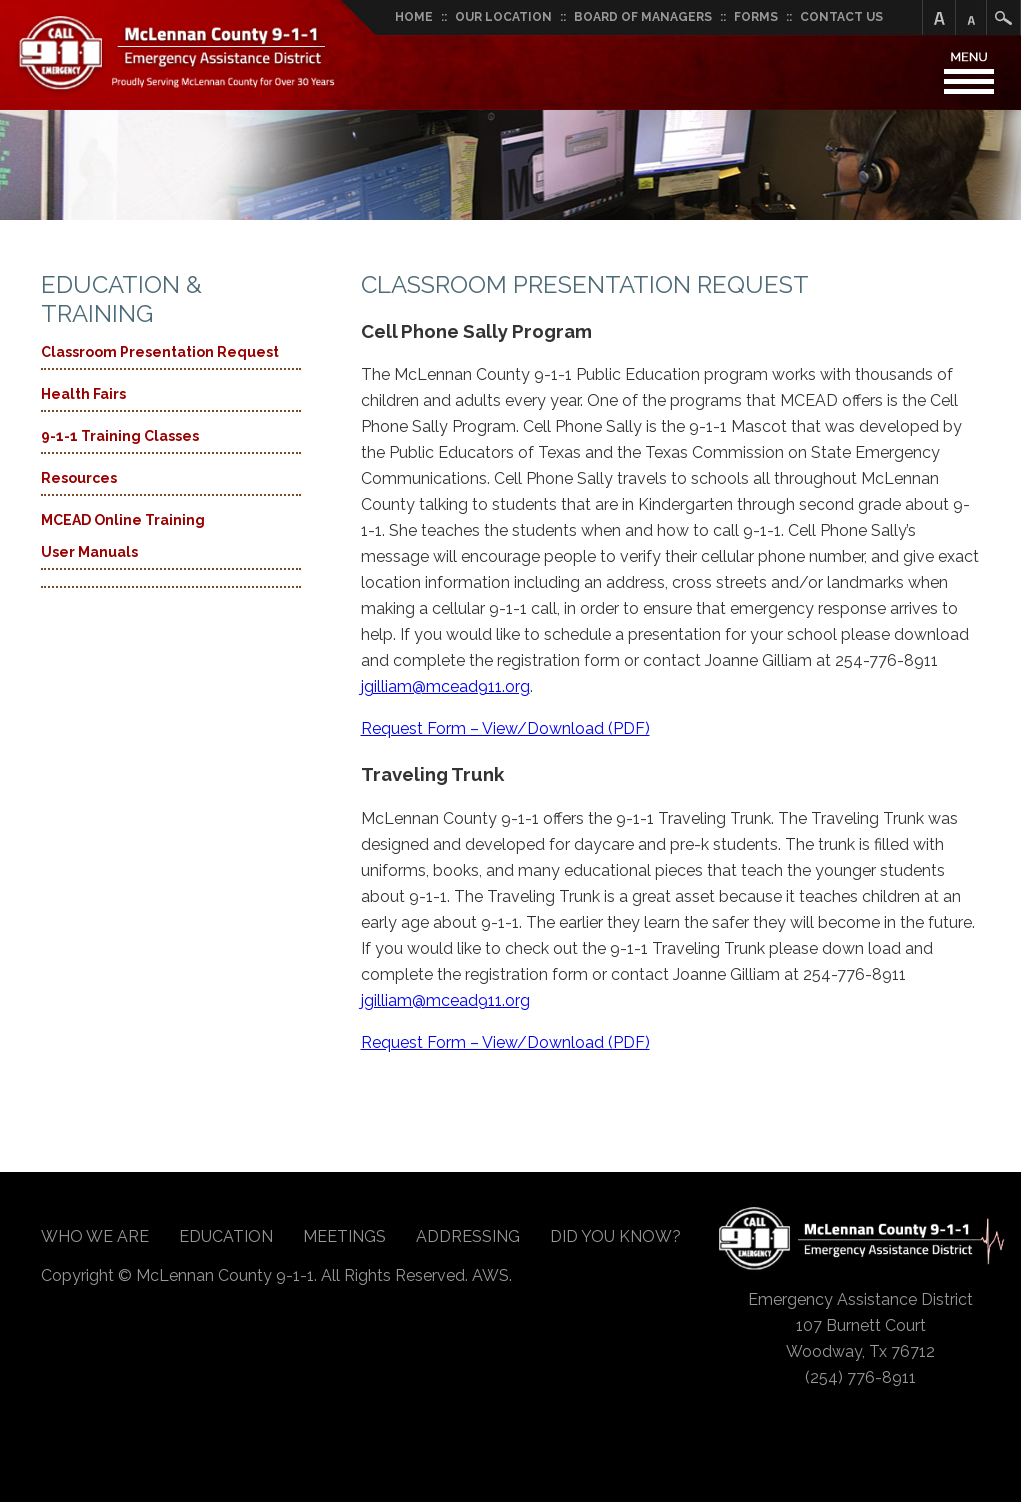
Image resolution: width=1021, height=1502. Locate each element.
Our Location (503, 17)
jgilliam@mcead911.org (445, 686)
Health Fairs (83, 394)
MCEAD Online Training (123, 520)
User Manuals (89, 552)
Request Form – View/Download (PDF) (505, 728)
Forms (756, 17)
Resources (79, 478)
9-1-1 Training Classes (120, 436)
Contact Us (841, 17)
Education (226, 1236)
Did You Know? (615, 1236)
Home (414, 17)
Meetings (344, 1236)
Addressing (468, 1236)
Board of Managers (643, 17)
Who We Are (95, 1236)
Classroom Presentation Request (160, 352)
